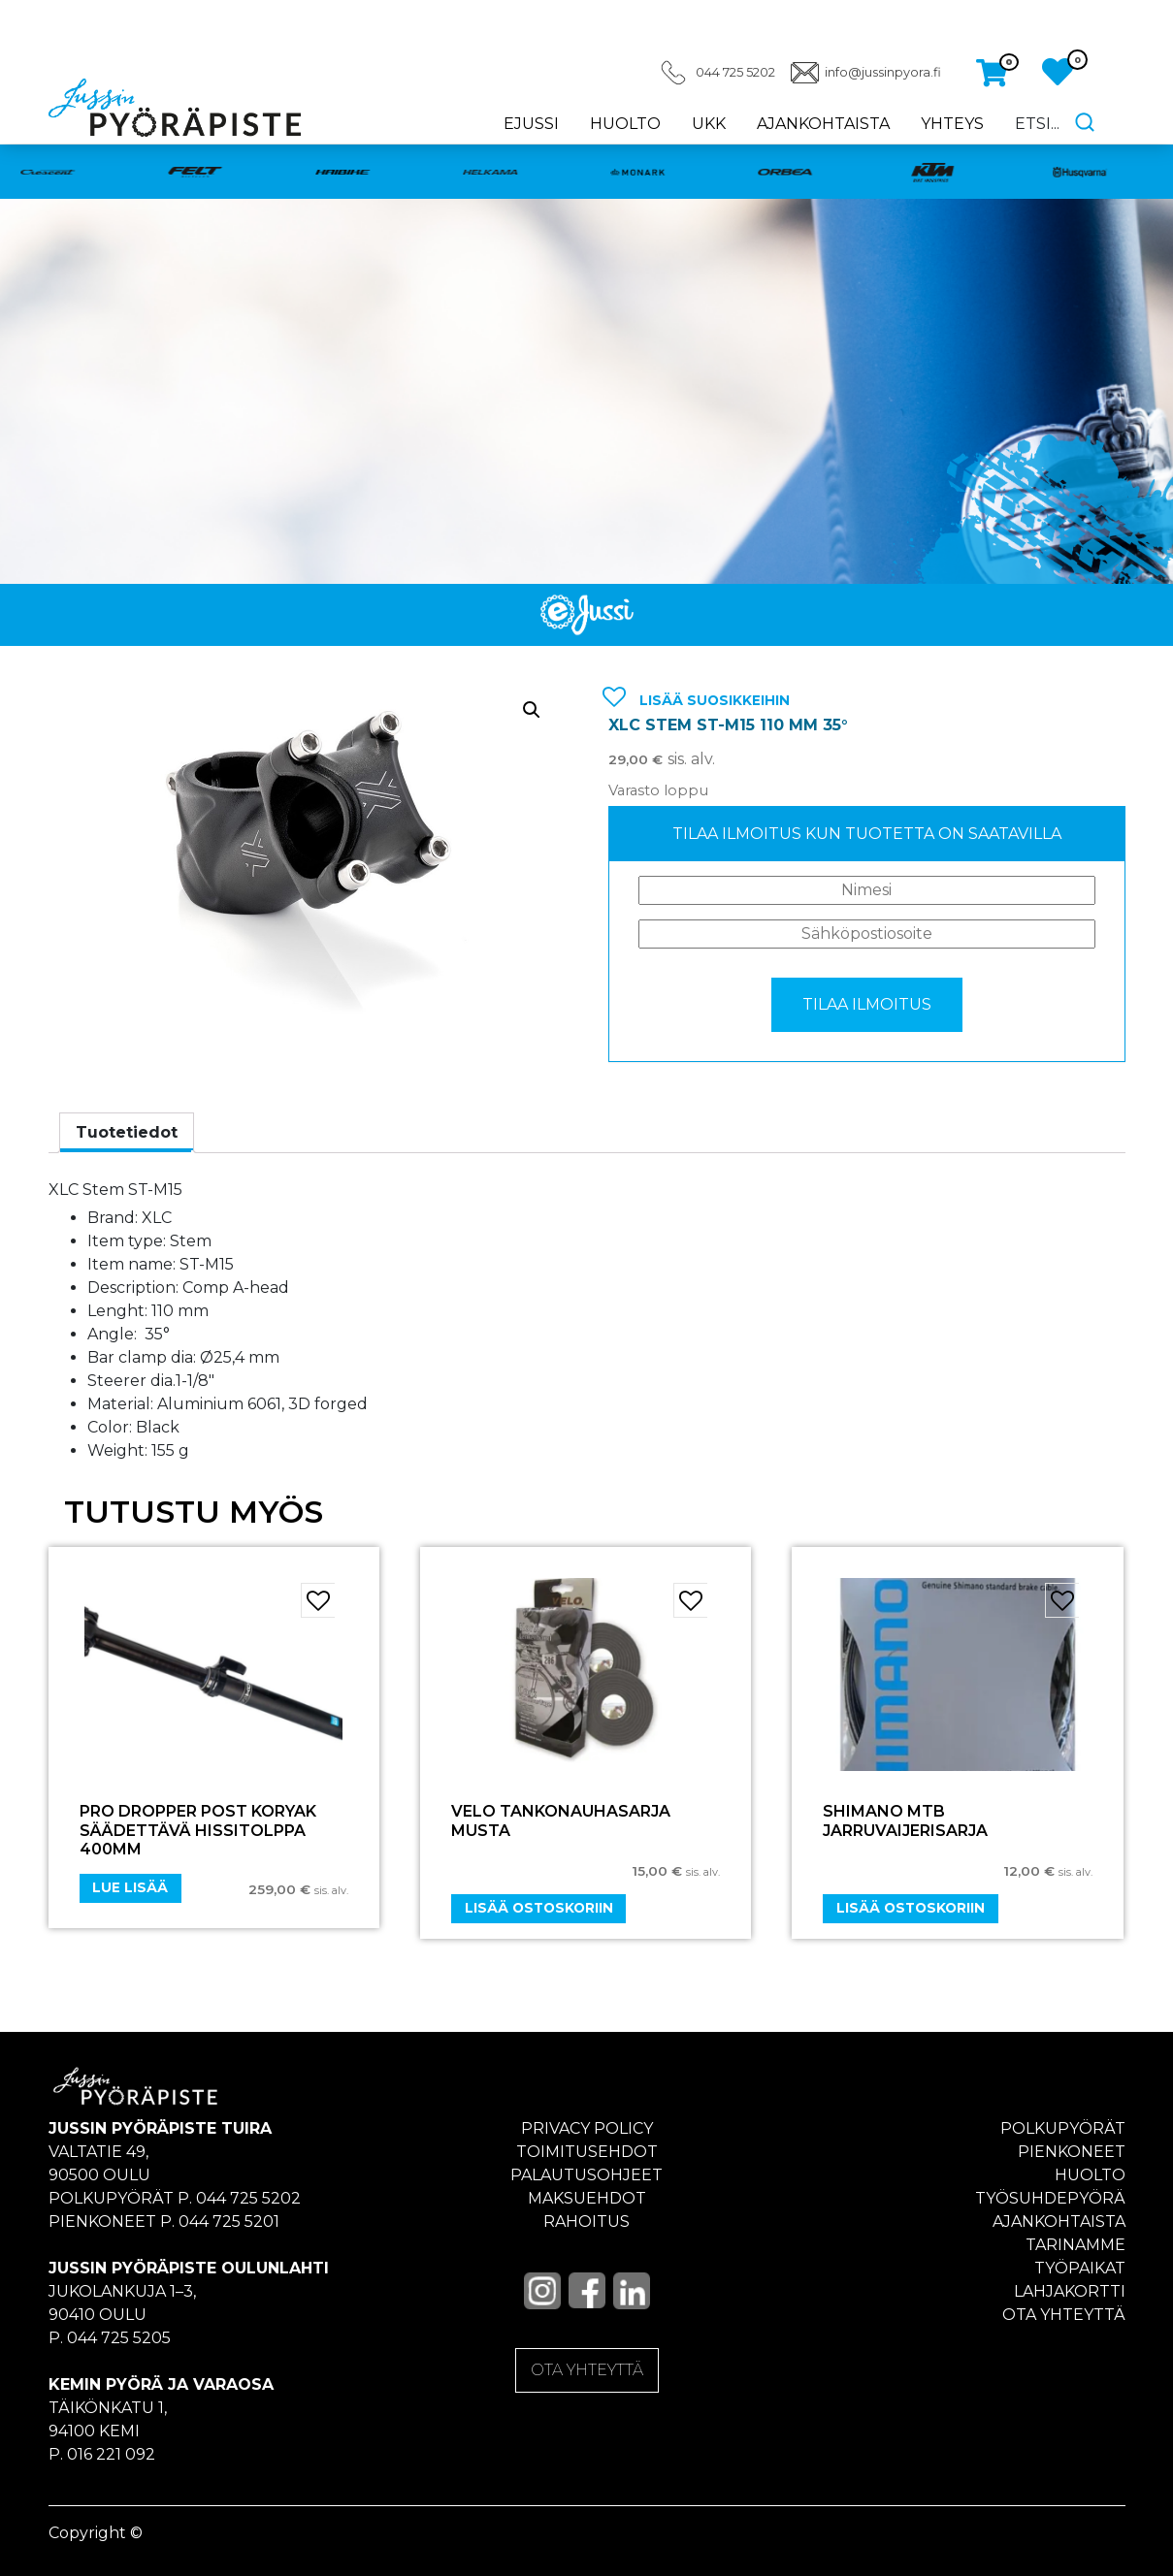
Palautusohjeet (586, 2175)
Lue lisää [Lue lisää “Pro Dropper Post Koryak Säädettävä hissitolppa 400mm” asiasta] (130, 1887)
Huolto (625, 123)
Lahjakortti (1069, 2291)
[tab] (126, 1132)
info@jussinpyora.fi (883, 72)
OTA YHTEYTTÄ (587, 2370)
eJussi (531, 123)
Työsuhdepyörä (1050, 2198)
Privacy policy (587, 2128)
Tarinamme (1075, 2245)
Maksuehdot (587, 2198)
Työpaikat (1079, 2268)
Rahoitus (586, 2221)
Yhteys (952, 123)
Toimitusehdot (587, 2151)
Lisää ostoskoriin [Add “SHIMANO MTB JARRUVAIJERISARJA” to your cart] (910, 1908)
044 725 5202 (735, 72)
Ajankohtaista (823, 123)
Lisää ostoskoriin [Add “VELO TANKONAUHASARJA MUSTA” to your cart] (539, 1908)
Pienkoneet (1071, 2151)
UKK (709, 123)
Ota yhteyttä (1063, 2314)
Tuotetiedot (127, 1132)
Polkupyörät (1062, 2128)
